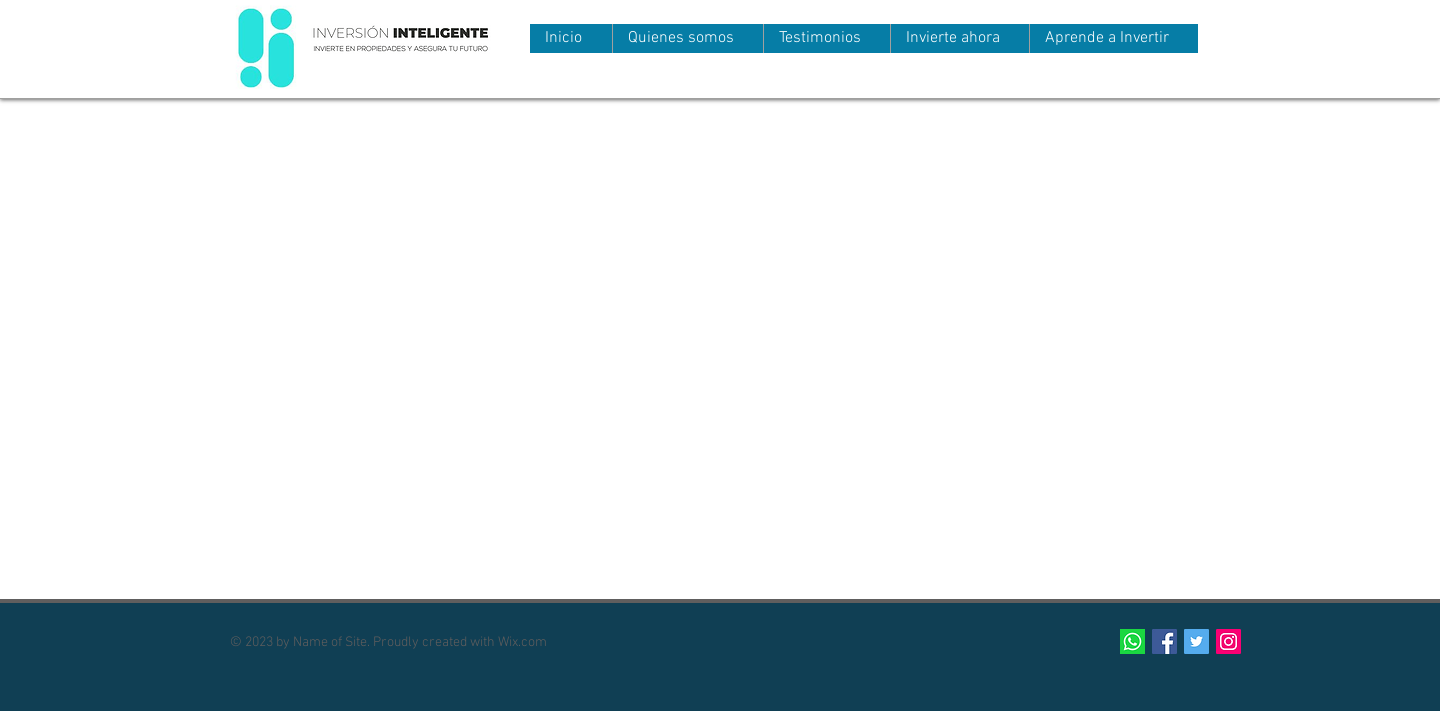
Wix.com (522, 642)
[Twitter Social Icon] (1196, 641)
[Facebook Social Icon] (1164, 641)
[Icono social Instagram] (1228, 641)
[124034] (1132, 641)
